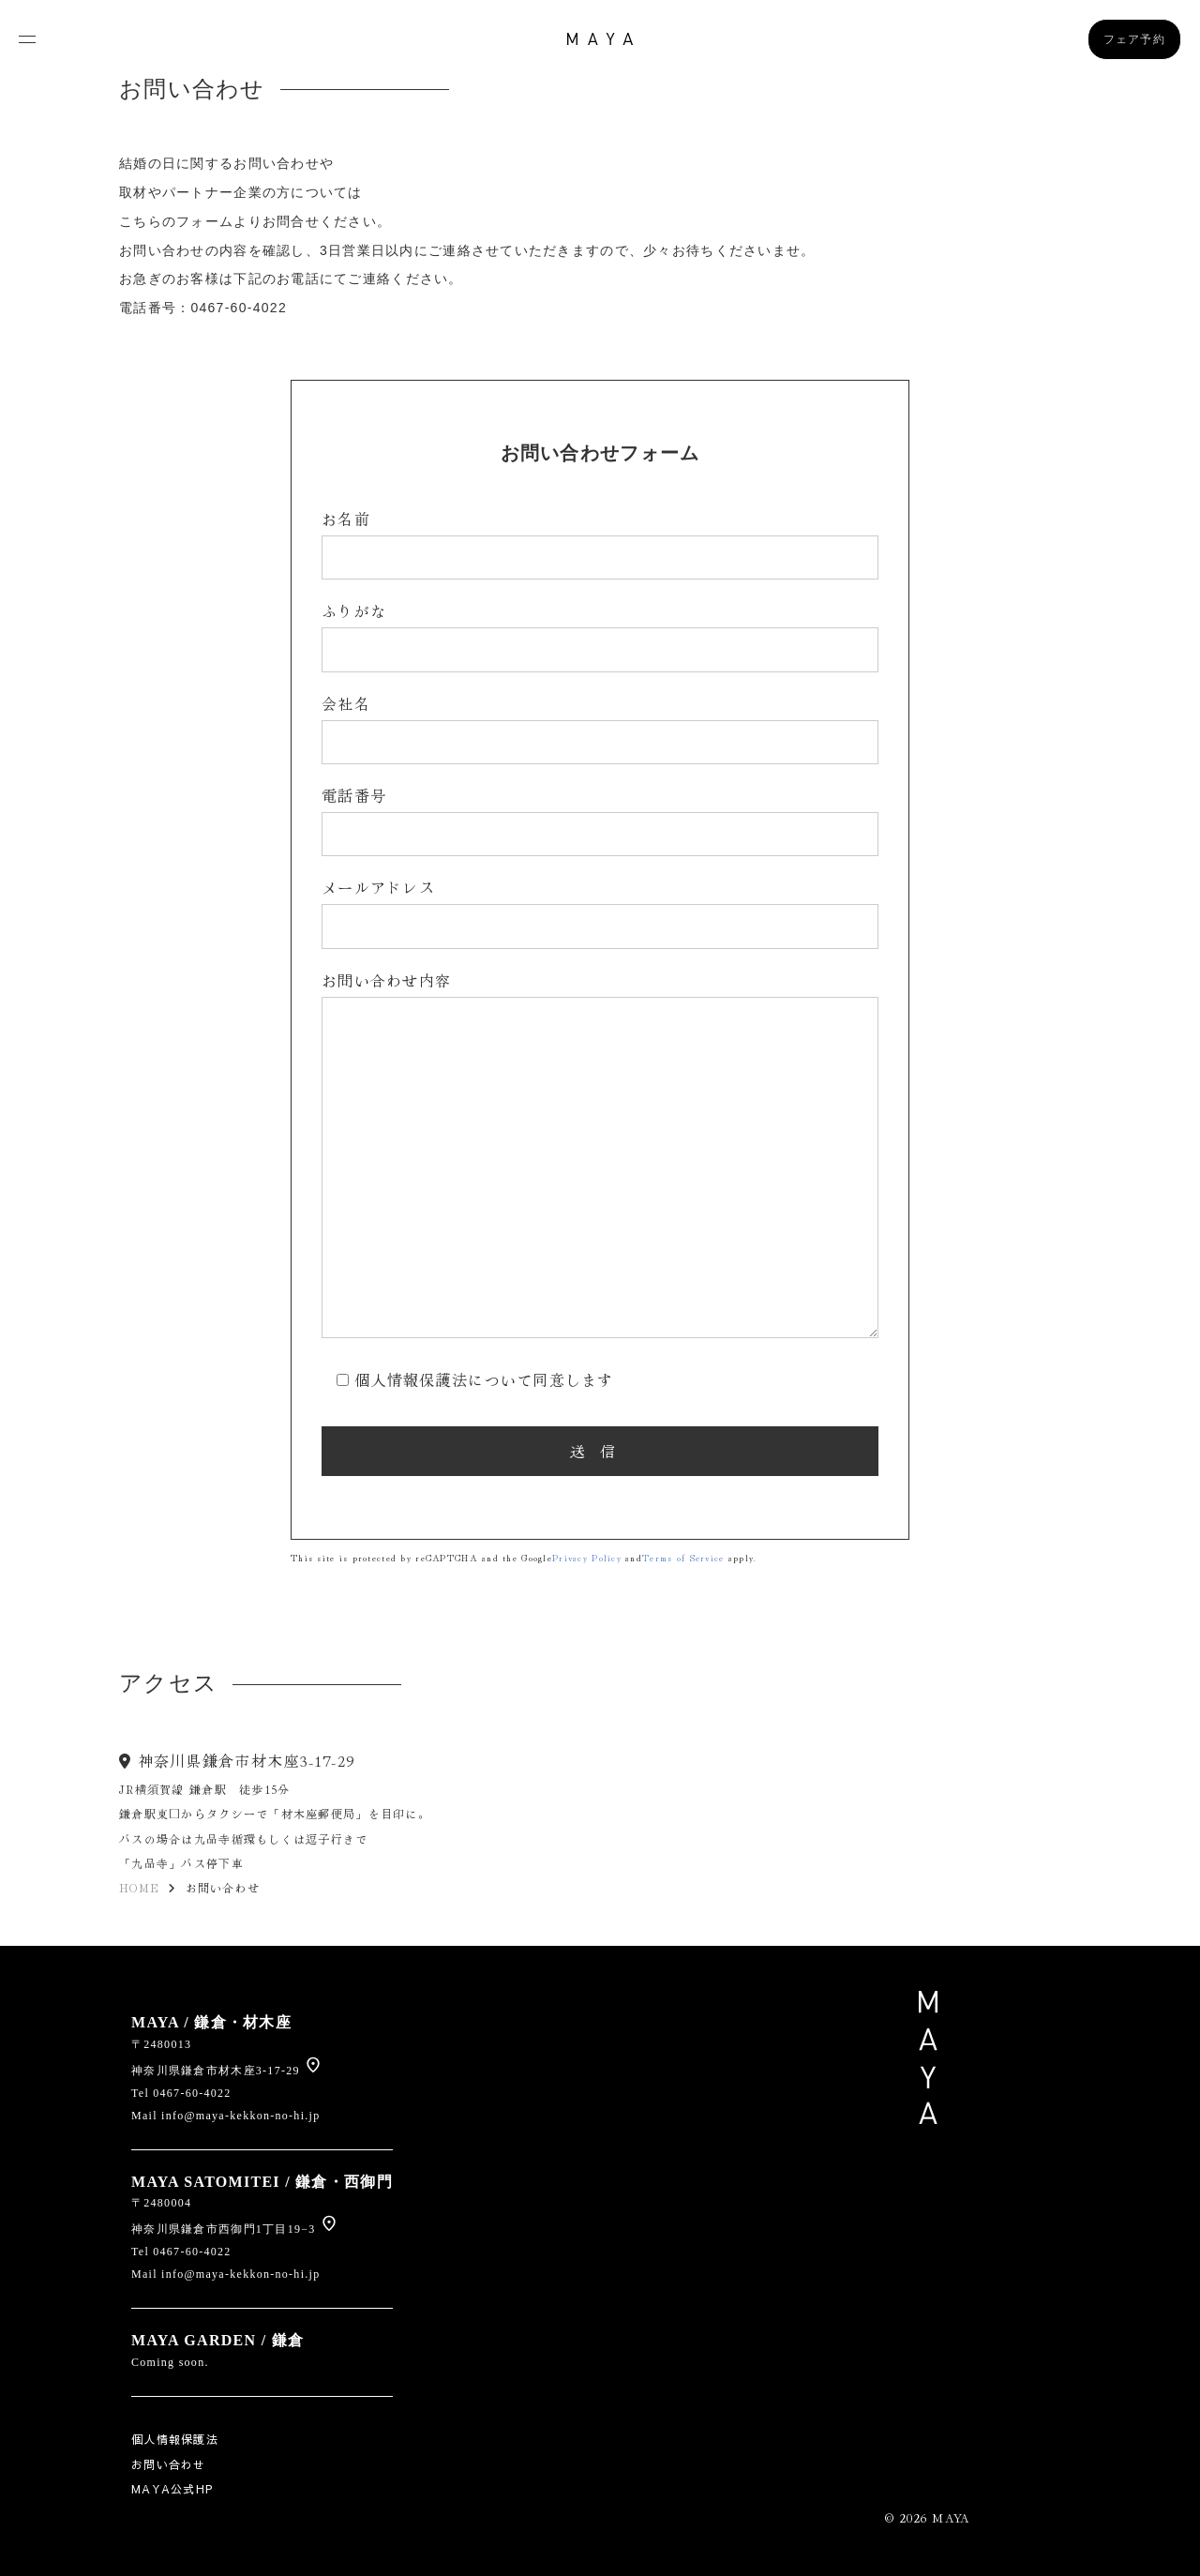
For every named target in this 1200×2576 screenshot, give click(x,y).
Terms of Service (683, 1557)
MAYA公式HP (172, 2488)
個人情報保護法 (174, 2439)
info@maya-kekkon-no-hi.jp (240, 2115)
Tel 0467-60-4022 (181, 2093)
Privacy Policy (587, 1557)
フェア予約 (1134, 39)
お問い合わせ (168, 2464)
